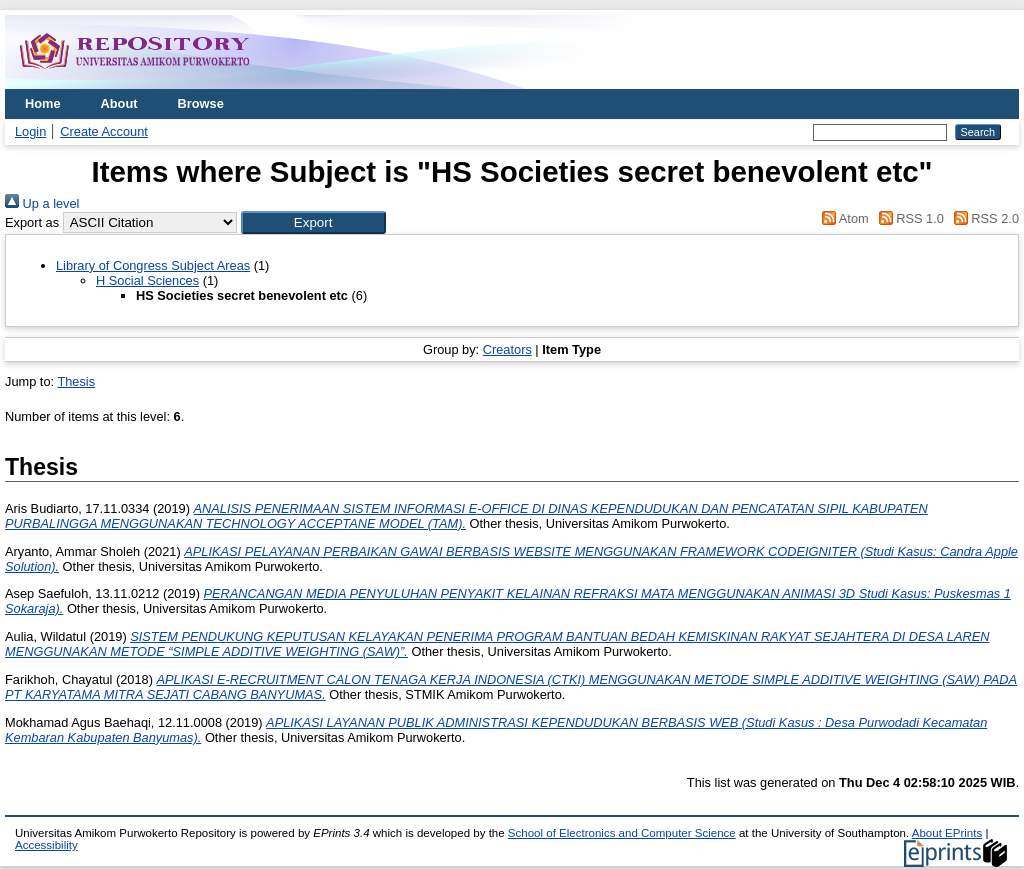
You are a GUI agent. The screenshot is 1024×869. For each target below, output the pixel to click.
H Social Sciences (147, 280)
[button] (313, 222)
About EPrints (947, 833)
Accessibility (46, 845)
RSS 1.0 (908, 218)
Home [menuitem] (43, 103)
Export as (32, 222)
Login (30, 131)
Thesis (76, 381)
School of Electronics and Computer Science (622, 833)
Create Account (104, 131)
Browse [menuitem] (201, 103)
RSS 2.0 (983, 218)
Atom (842, 218)
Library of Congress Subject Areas (153, 265)
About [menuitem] (119, 103)
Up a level (42, 203)
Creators (507, 349)
